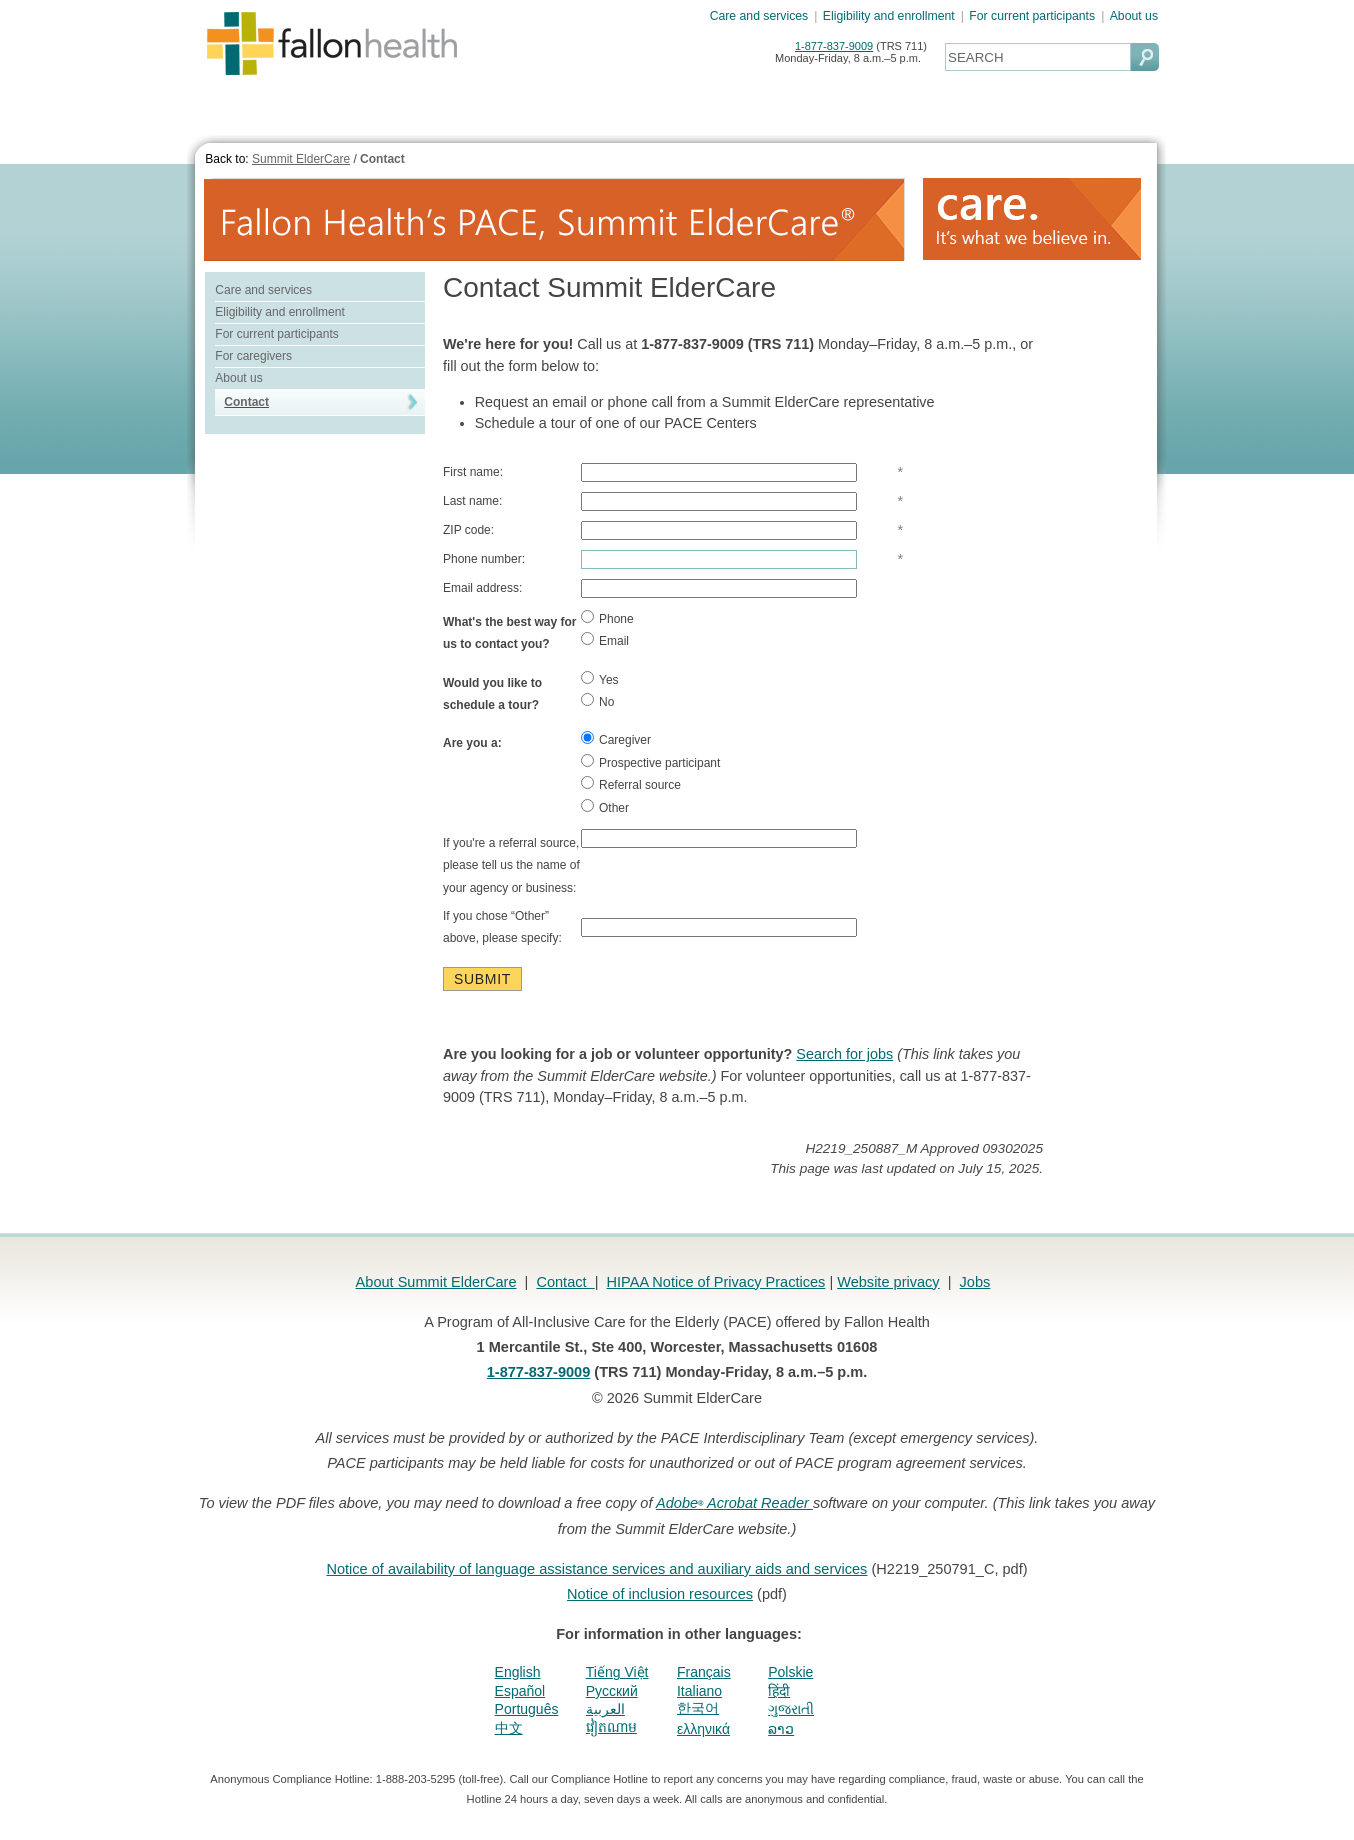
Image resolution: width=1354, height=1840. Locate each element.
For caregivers (253, 356)
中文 (509, 1728)
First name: (473, 472)
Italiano (699, 1691)
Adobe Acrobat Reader (734, 1503)
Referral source (631, 784)
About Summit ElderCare (436, 1282)
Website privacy (888, 1282)
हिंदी (779, 1691)
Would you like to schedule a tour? (492, 694)
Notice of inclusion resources (660, 1594)
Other (605, 807)
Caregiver (616, 739)
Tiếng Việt (617, 1672)
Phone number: (484, 559)
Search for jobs (844, 1054)
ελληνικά (703, 1729)
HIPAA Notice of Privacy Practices (716, 1282)
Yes (600, 679)
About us (1134, 16)
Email (605, 640)
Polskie (790, 1672)
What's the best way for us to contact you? (510, 633)
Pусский (612, 1691)
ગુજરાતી (791, 1709)
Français (704, 1672)
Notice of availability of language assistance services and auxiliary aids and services (596, 1569)
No (597, 701)
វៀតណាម (611, 1727)
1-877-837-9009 (834, 46)
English (518, 1672)
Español (520, 1691)
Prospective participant (650, 762)
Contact (382, 159)
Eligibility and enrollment (889, 16)
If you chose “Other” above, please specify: (502, 927)
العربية (605, 1709)
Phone (607, 618)
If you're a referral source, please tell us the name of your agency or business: (511, 865)
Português (527, 1709)
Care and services (759, 16)
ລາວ (781, 1729)
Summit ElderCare (301, 159)
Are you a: (472, 743)
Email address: (482, 588)
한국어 (698, 1708)
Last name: (472, 501)
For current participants (1032, 16)
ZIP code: (468, 530)
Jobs (975, 1282)
